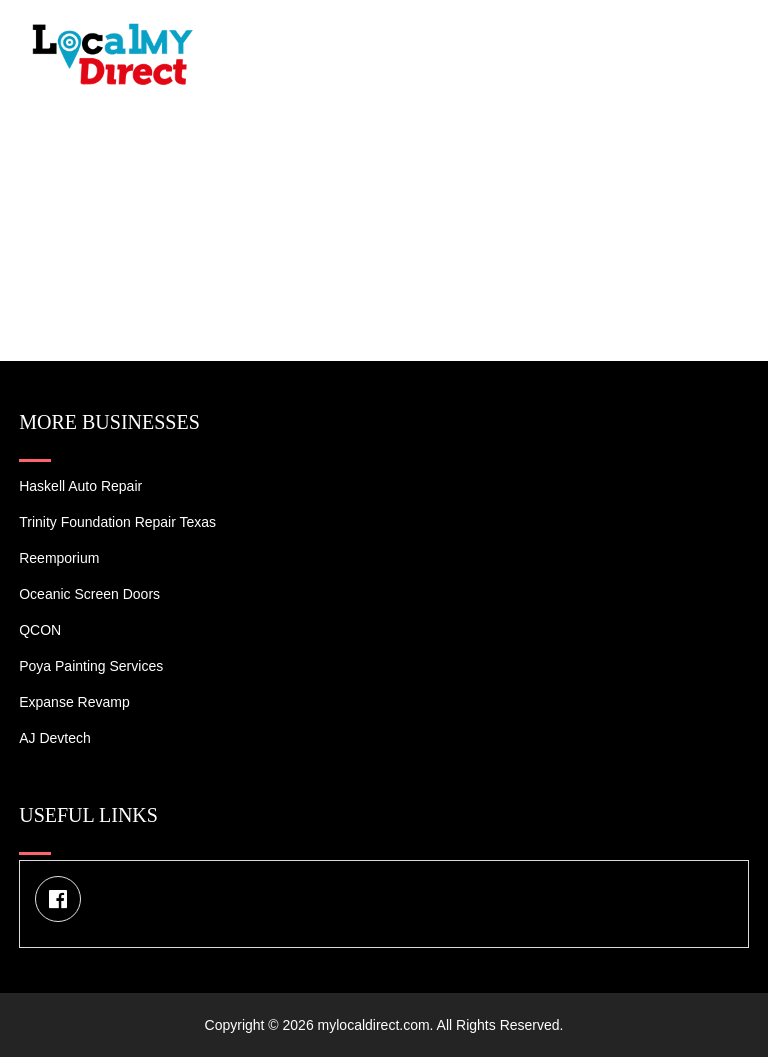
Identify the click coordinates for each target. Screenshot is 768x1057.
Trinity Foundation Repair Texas (117, 522)
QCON (40, 630)
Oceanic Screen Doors (89, 594)
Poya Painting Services (91, 666)
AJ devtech (55, 738)
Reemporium (59, 558)
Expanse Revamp (74, 702)
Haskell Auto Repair (80, 486)
